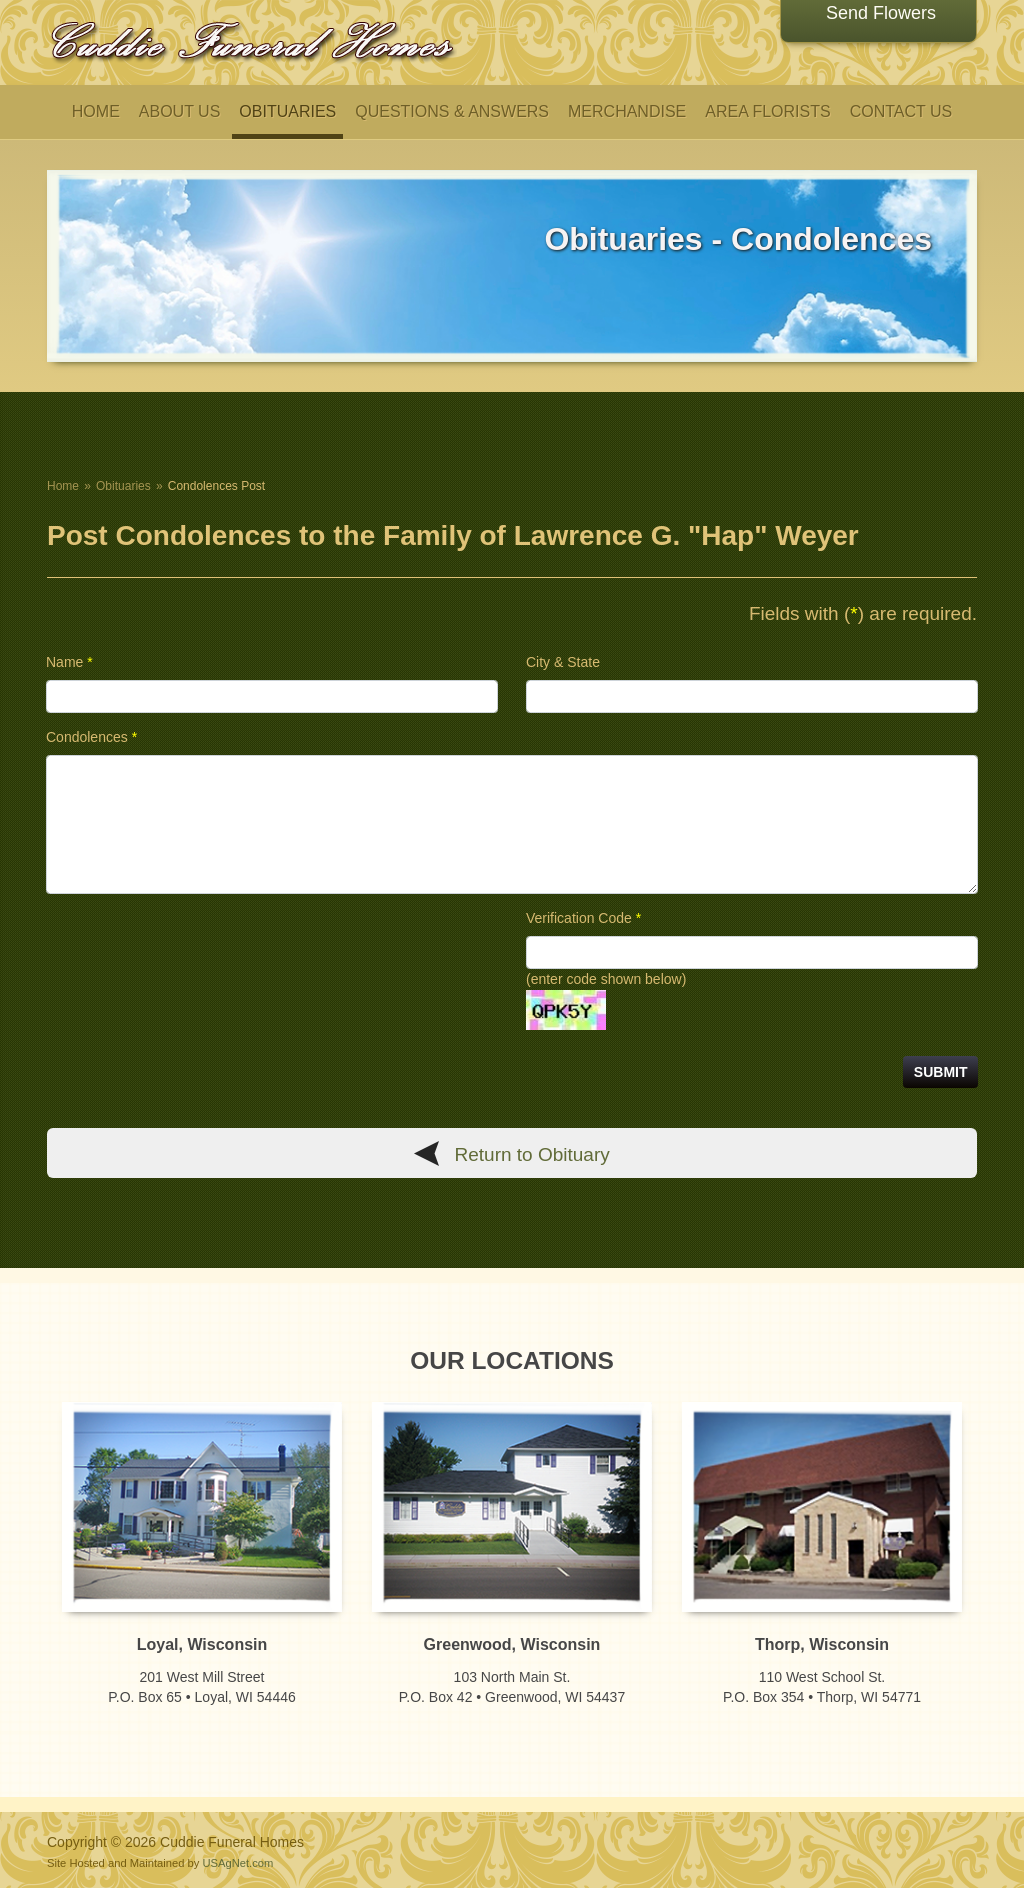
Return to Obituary (532, 1154)
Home (63, 486)
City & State (563, 662)
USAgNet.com (237, 1863)
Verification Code (583, 918)
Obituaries (123, 486)
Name (69, 662)
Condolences (91, 737)
